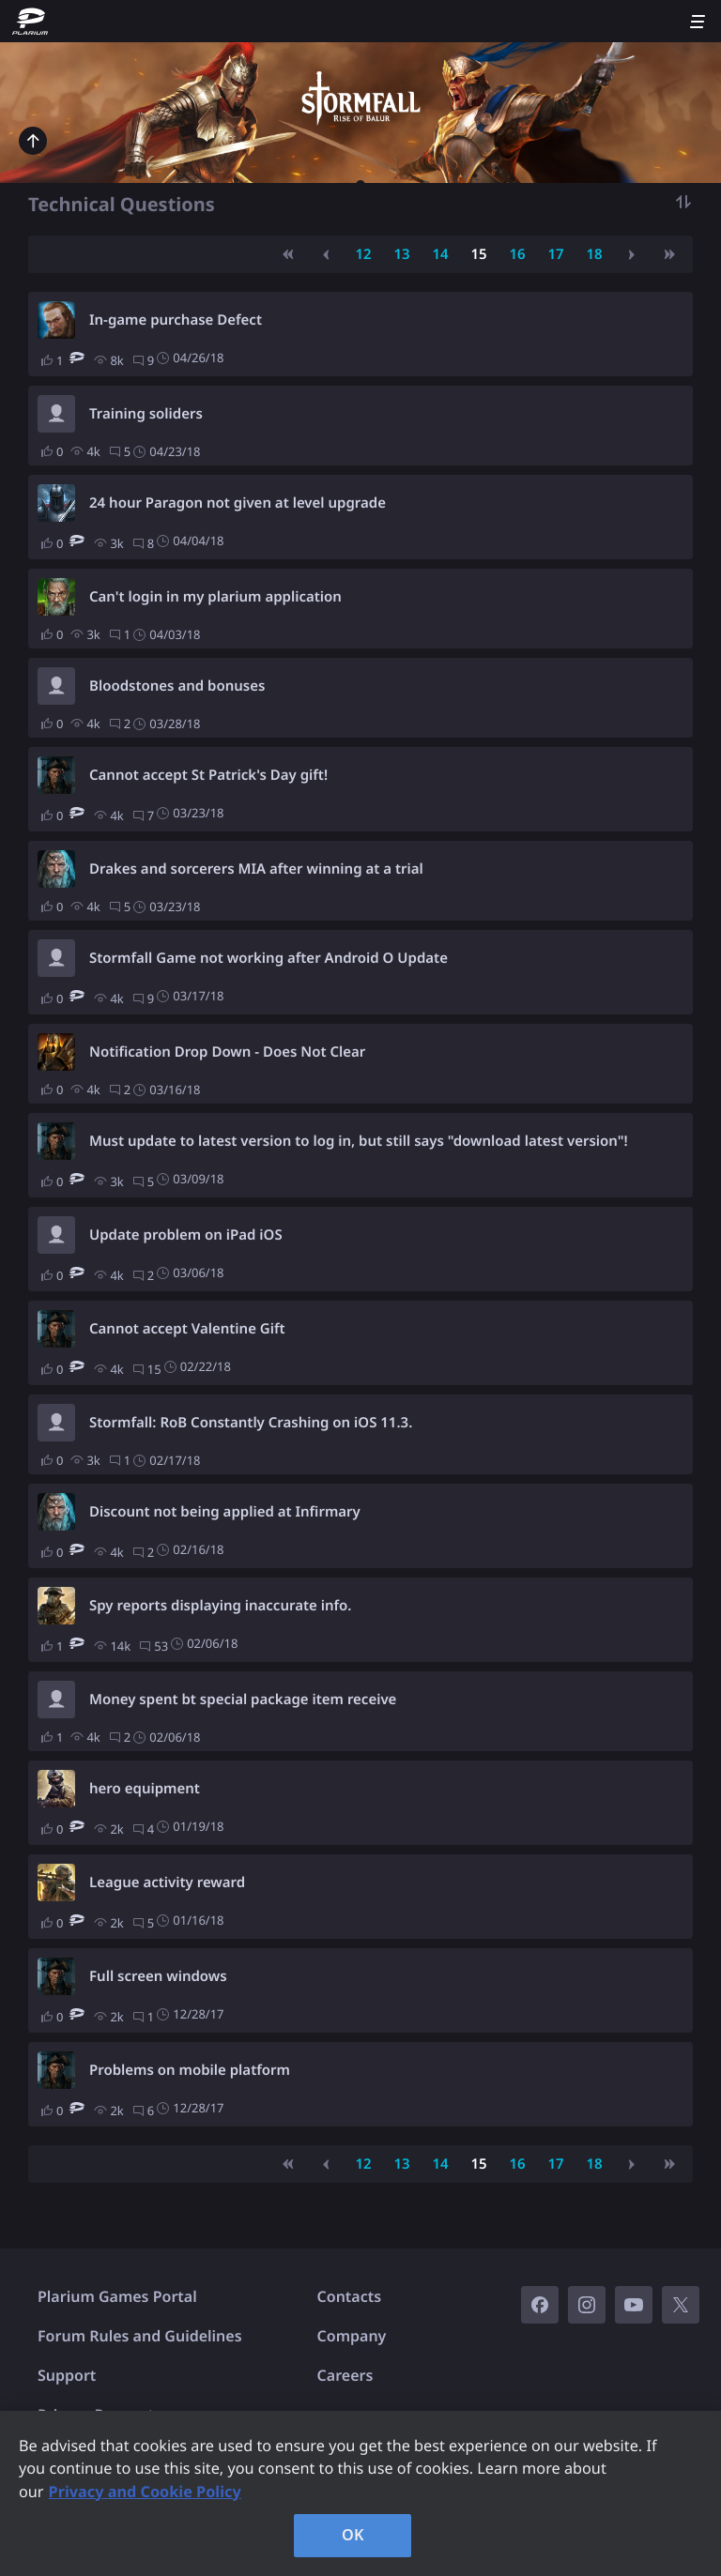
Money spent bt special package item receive (242, 1699)
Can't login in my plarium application (215, 596)
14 (440, 254)
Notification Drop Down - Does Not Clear (227, 1052)
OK (353, 2534)
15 (478, 254)
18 (594, 254)
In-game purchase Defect (175, 320)
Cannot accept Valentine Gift (187, 1328)
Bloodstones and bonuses (177, 686)
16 (517, 254)
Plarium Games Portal (117, 2296)
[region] (360, 2493)
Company (352, 2335)
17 (555, 254)
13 (401, 254)
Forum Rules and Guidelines (140, 2335)
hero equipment (144, 1788)
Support (67, 2375)
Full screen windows (158, 1976)
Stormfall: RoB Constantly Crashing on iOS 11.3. (250, 1422)
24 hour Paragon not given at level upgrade (237, 503)
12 (363, 254)
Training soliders (146, 413)
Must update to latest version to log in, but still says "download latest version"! (358, 1141)
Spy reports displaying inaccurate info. (220, 1605)
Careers (345, 2375)
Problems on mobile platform (189, 2070)
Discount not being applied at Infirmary (224, 1511)
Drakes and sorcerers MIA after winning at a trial (256, 869)
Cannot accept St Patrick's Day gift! (208, 775)
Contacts (349, 2296)
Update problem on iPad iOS (186, 1235)
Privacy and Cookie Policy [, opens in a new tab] (145, 2491)
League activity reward (167, 1882)
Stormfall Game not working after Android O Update (268, 958)
